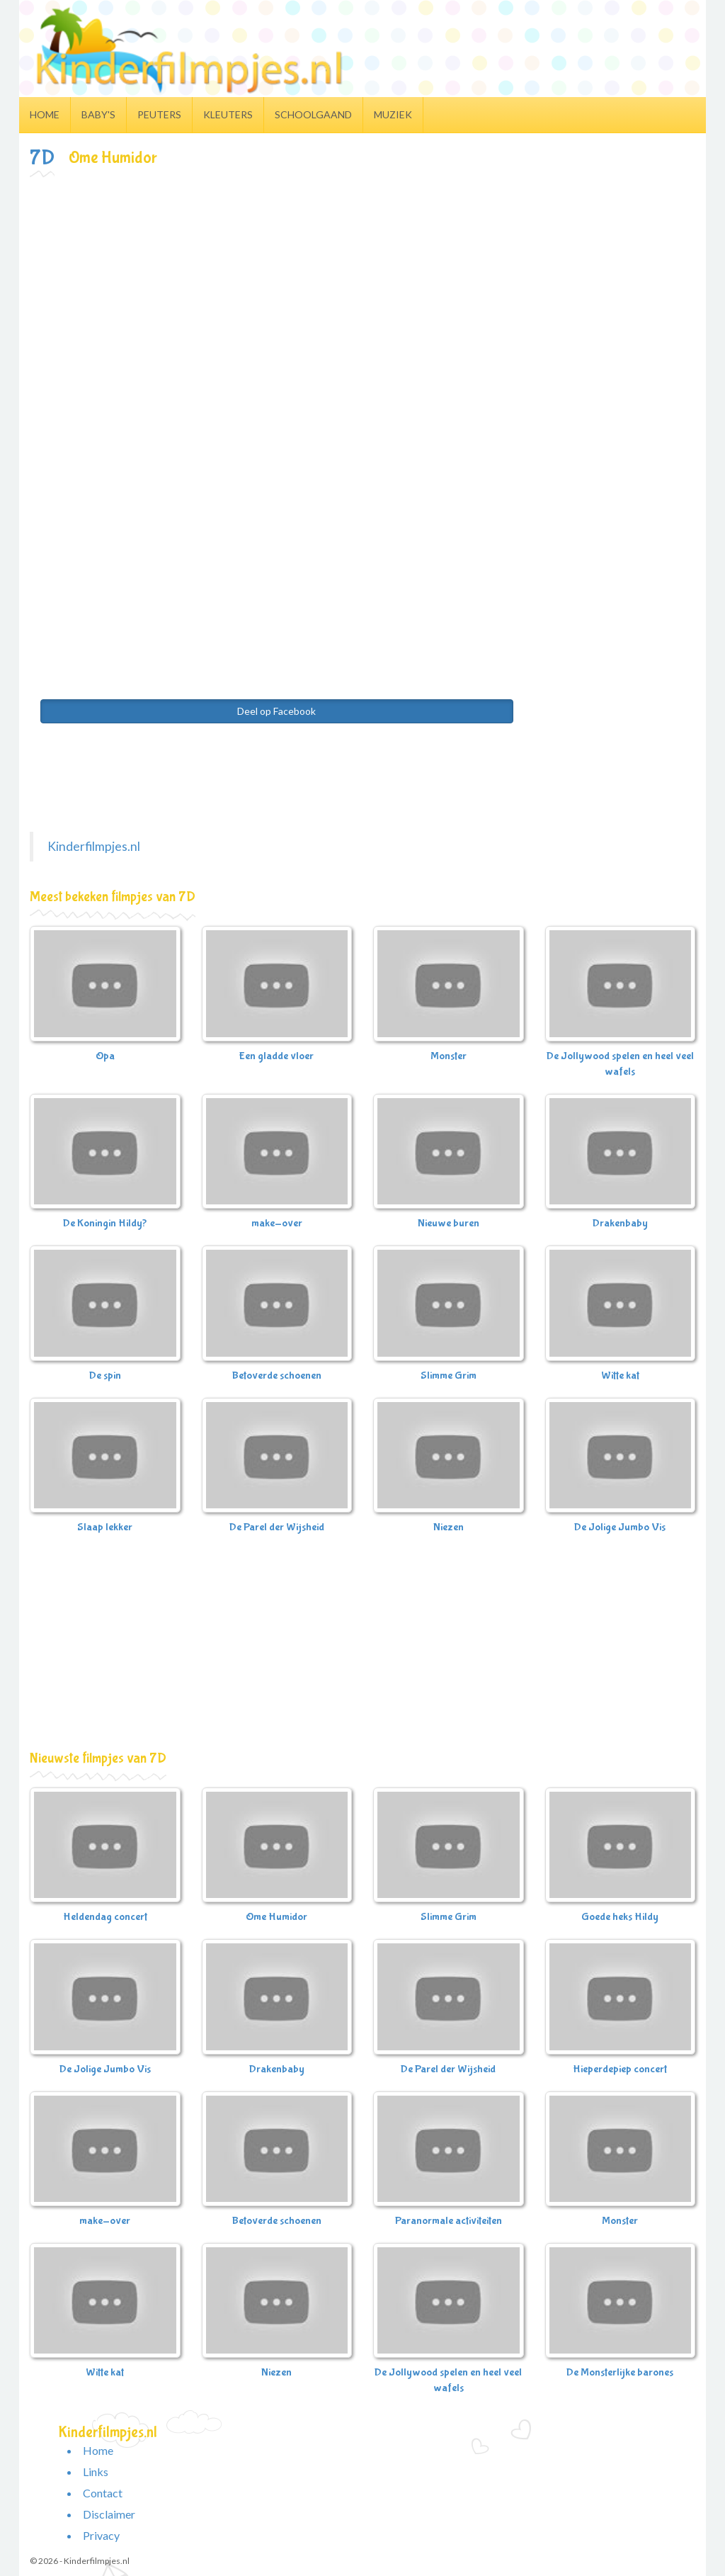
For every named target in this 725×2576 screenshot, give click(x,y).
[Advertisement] (362, 286)
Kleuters (228, 114)
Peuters (159, 114)
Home (44, 114)
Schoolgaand (313, 114)
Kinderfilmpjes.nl (93, 846)
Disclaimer (109, 2514)
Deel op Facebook (276, 711)
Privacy (101, 2535)
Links (95, 2471)
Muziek (393, 114)
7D (42, 157)
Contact (102, 2492)
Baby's (98, 114)
